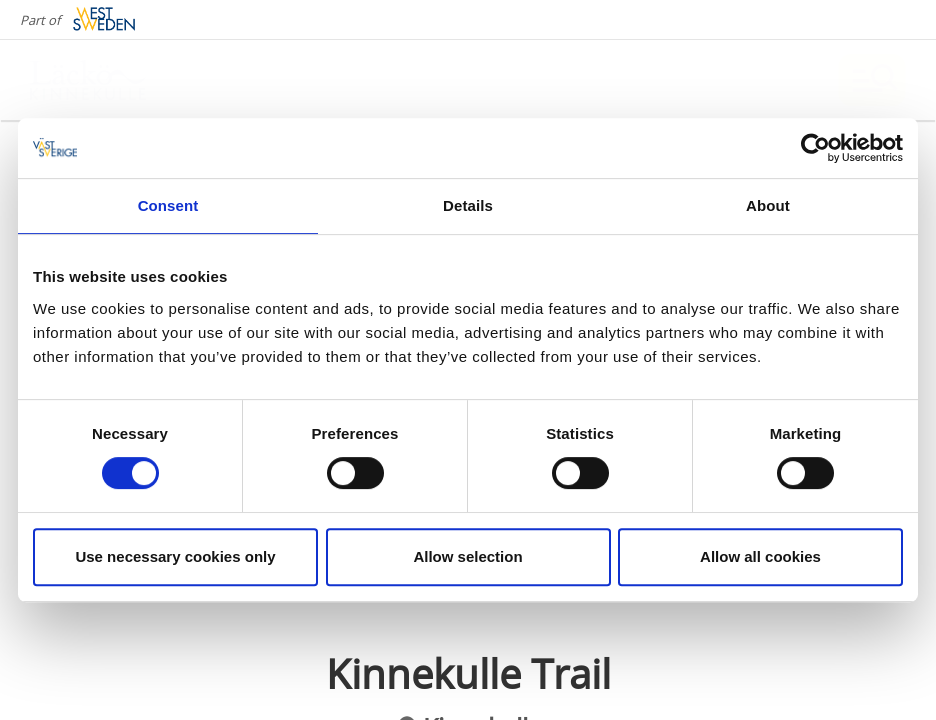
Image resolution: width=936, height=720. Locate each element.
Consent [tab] (168, 205)
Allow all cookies (760, 556)
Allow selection (467, 556)
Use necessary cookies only (175, 556)
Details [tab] (468, 205)
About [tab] (768, 205)
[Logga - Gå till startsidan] (100, 80)
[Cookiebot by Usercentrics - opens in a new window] (815, 148)
